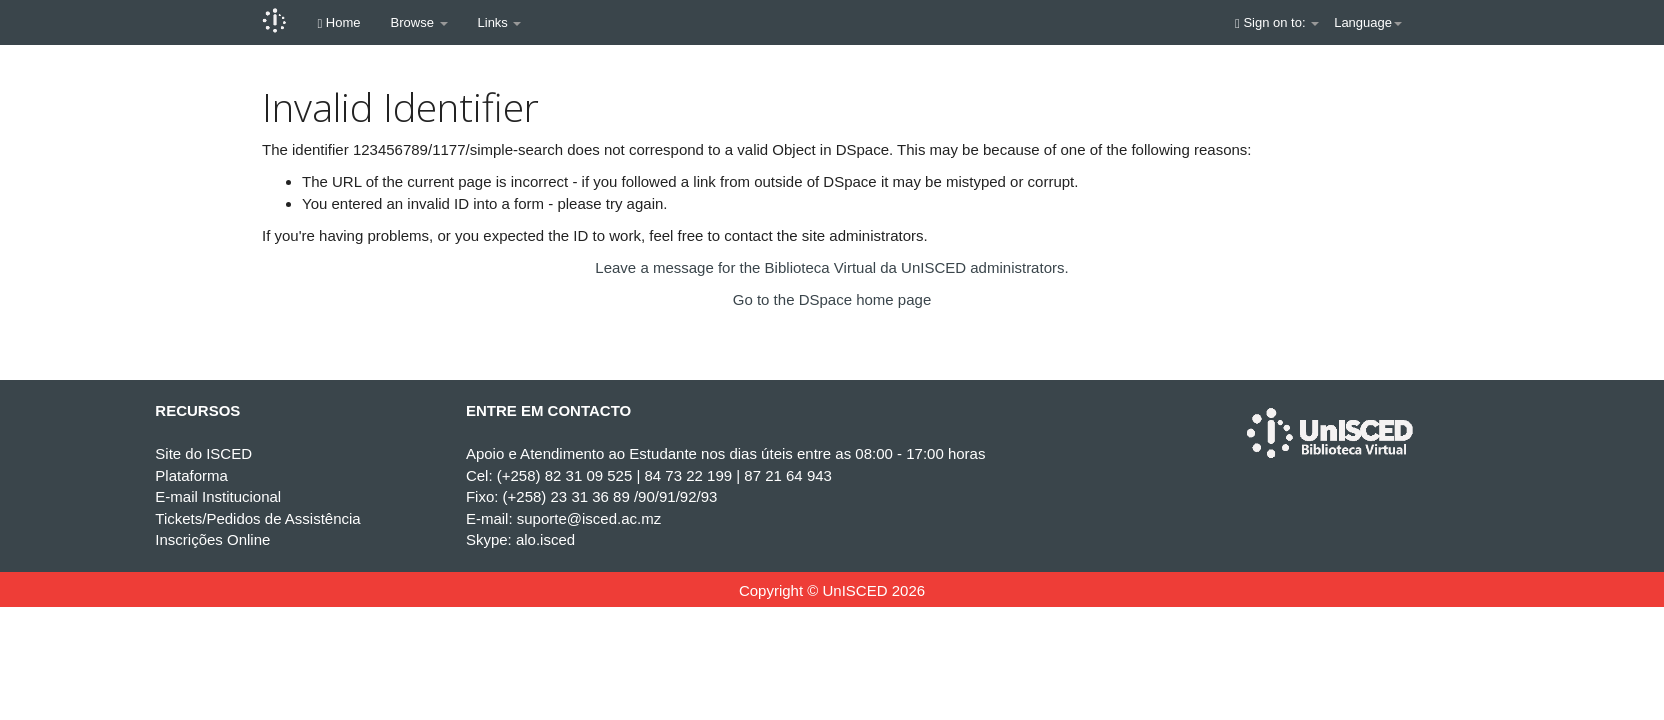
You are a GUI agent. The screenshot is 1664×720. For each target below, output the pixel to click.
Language (1368, 22)
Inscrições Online (212, 539)
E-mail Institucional (218, 496)
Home (339, 22)
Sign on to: (1277, 22)
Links (500, 22)
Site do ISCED (203, 453)
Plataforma (191, 475)
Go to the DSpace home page (832, 299)
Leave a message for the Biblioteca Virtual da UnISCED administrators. (831, 267)
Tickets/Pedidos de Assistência (257, 518)
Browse (419, 22)
